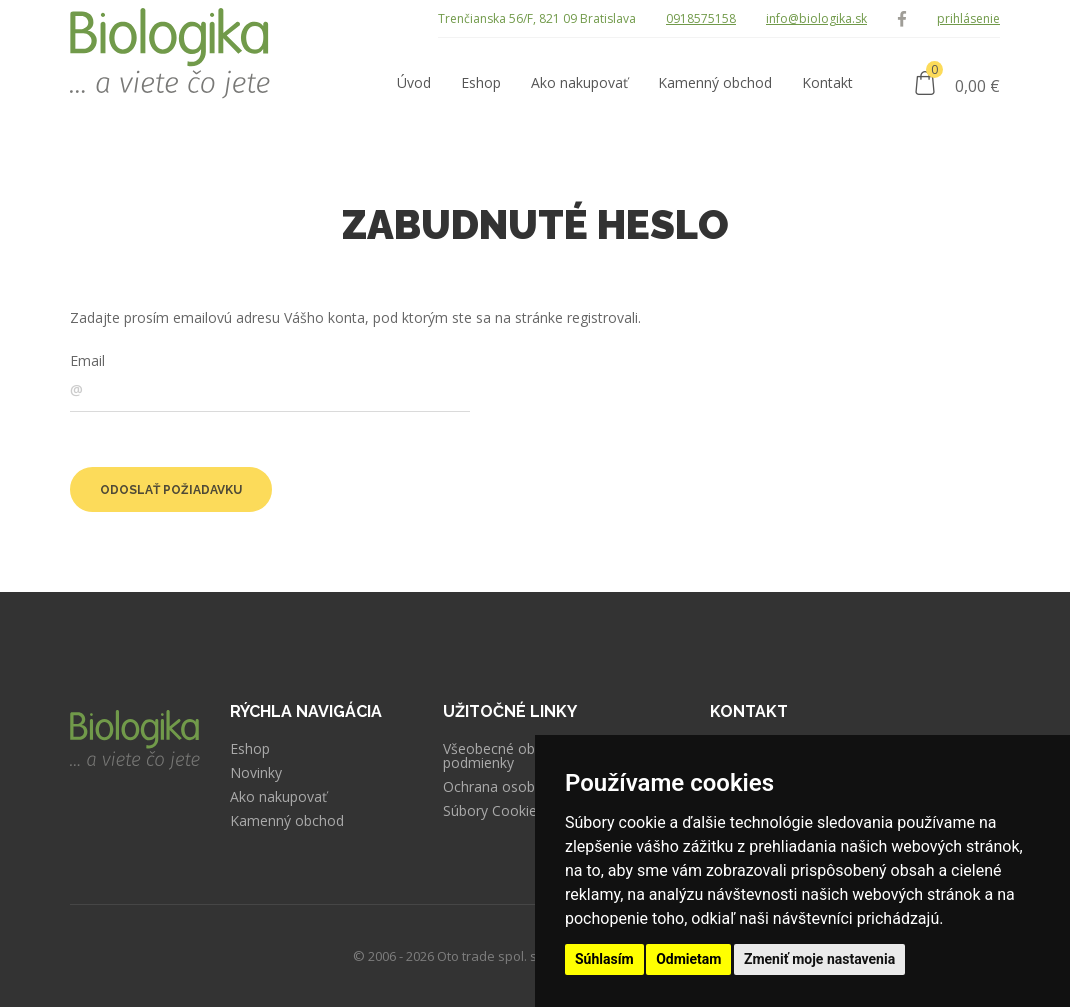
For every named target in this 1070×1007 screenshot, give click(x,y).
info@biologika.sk (816, 18)
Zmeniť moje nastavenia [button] (819, 959)
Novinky (256, 773)
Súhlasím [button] (604, 959)
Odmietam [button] (688, 959)
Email (87, 360)
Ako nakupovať (278, 797)
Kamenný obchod (287, 821)
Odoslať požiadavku (171, 490)
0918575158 (701, 18)
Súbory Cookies (493, 811)
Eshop (250, 749)
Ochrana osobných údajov (528, 787)
